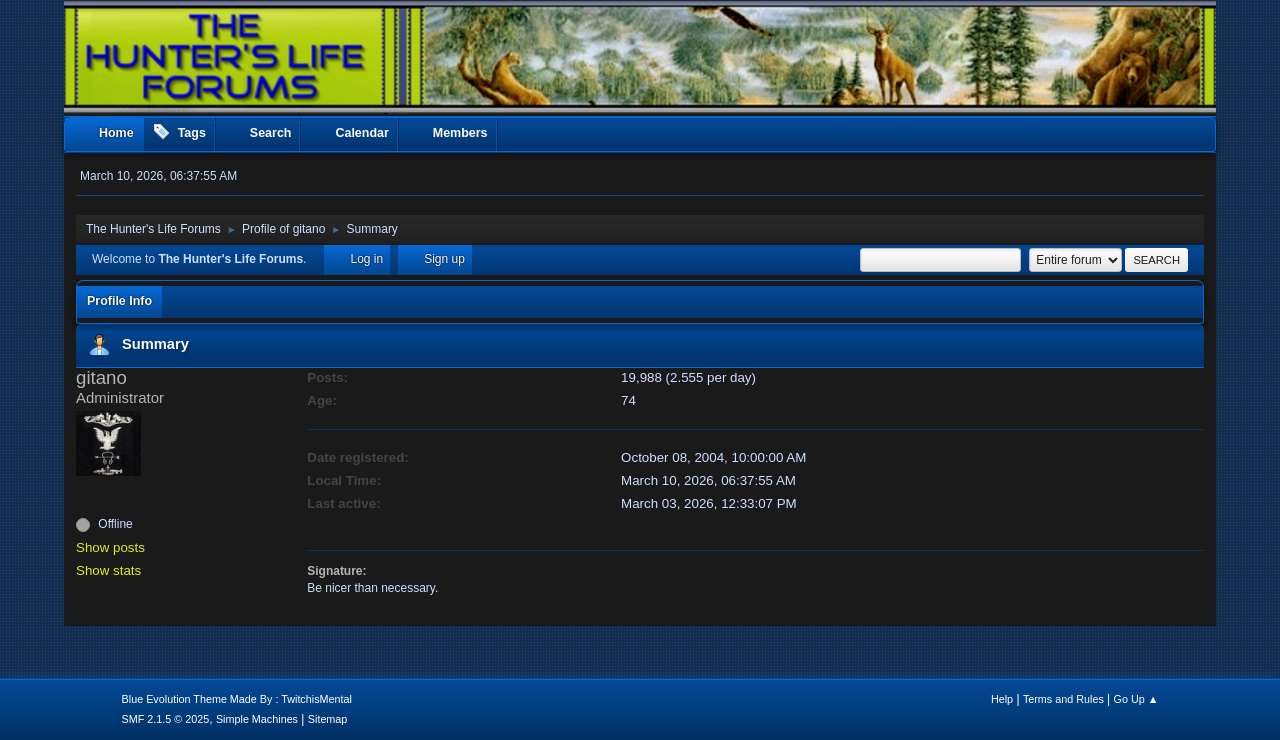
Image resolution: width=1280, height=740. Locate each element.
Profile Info (119, 301)
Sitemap (328, 719)
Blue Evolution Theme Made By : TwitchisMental (237, 699)
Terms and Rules (1063, 699)
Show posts (110, 547)
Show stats (108, 570)
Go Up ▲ (1136, 699)
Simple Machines (257, 719)
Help (1002, 699)
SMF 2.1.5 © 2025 (166, 719)
